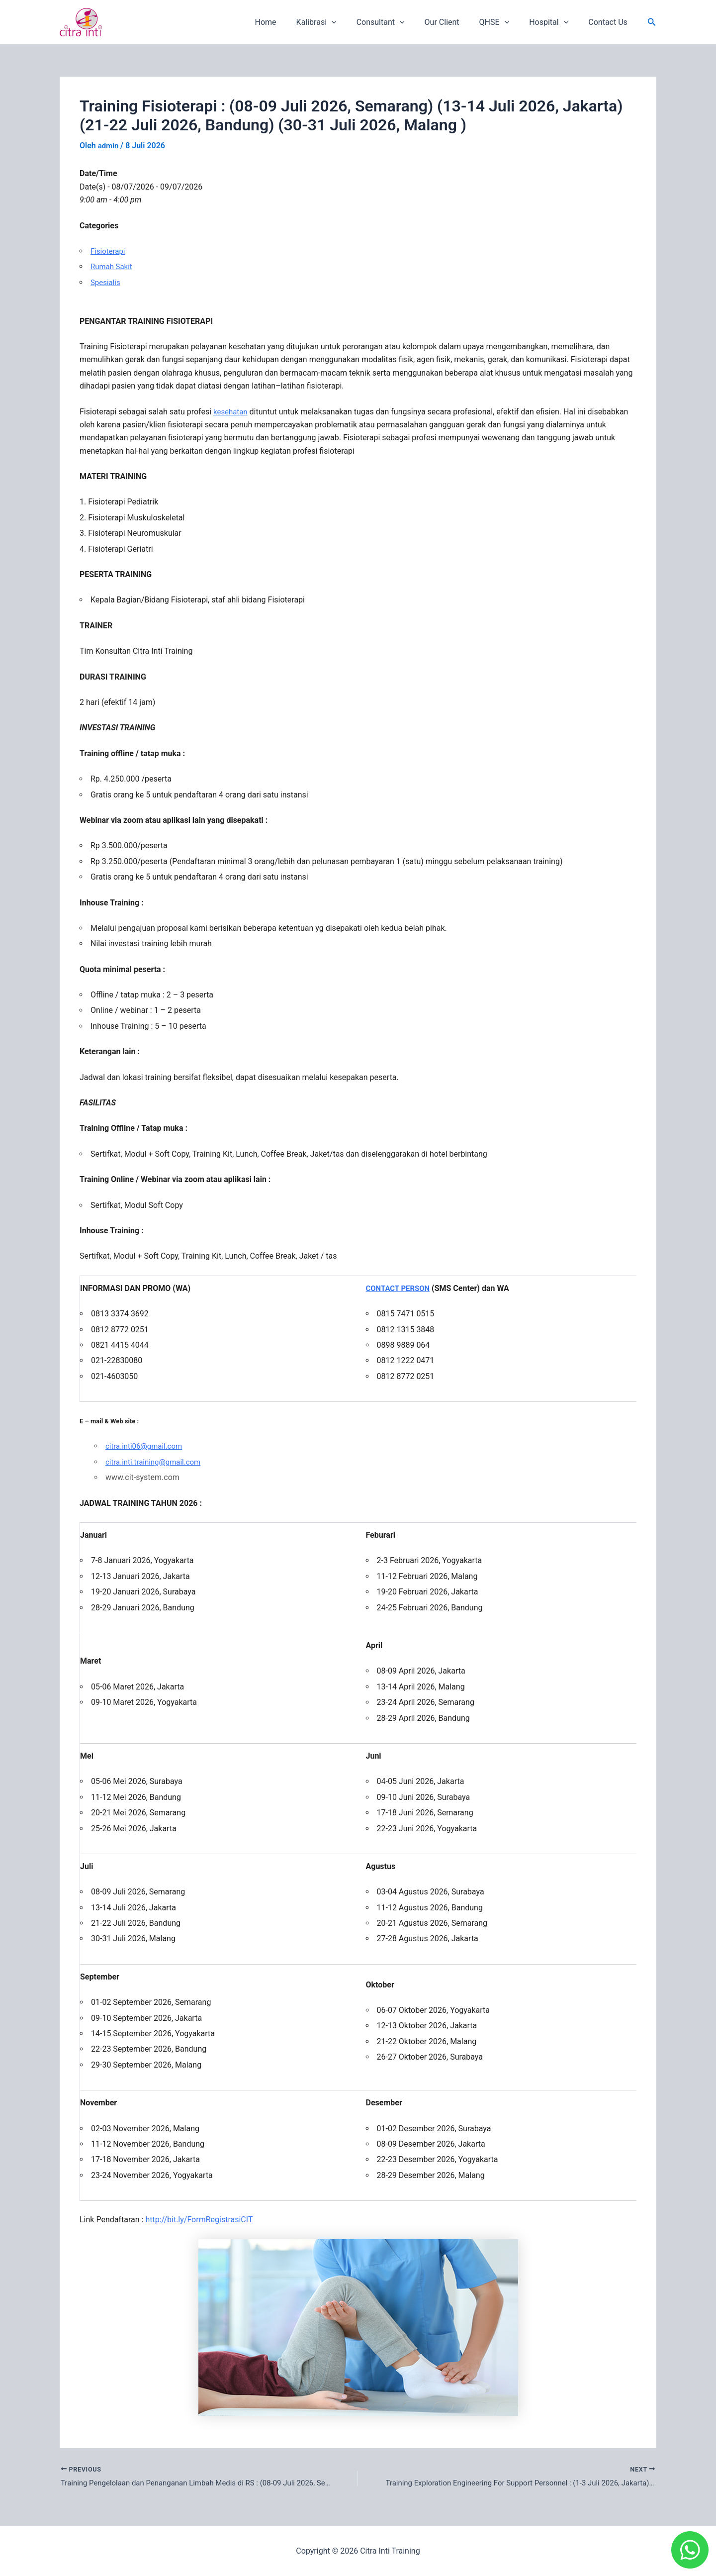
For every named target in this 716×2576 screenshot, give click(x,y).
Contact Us (609, 22)
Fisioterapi (108, 251)
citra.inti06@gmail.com (146, 1446)
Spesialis (106, 282)
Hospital (554, 22)
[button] (651, 22)
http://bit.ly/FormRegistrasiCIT (199, 2219)
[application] (353, 22)
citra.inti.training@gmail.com (156, 1461)
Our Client (456, 22)
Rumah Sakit (112, 266)
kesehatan (231, 411)
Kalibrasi (338, 22)
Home (291, 22)
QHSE (504, 22)
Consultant (398, 22)
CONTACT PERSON (400, 1287)
